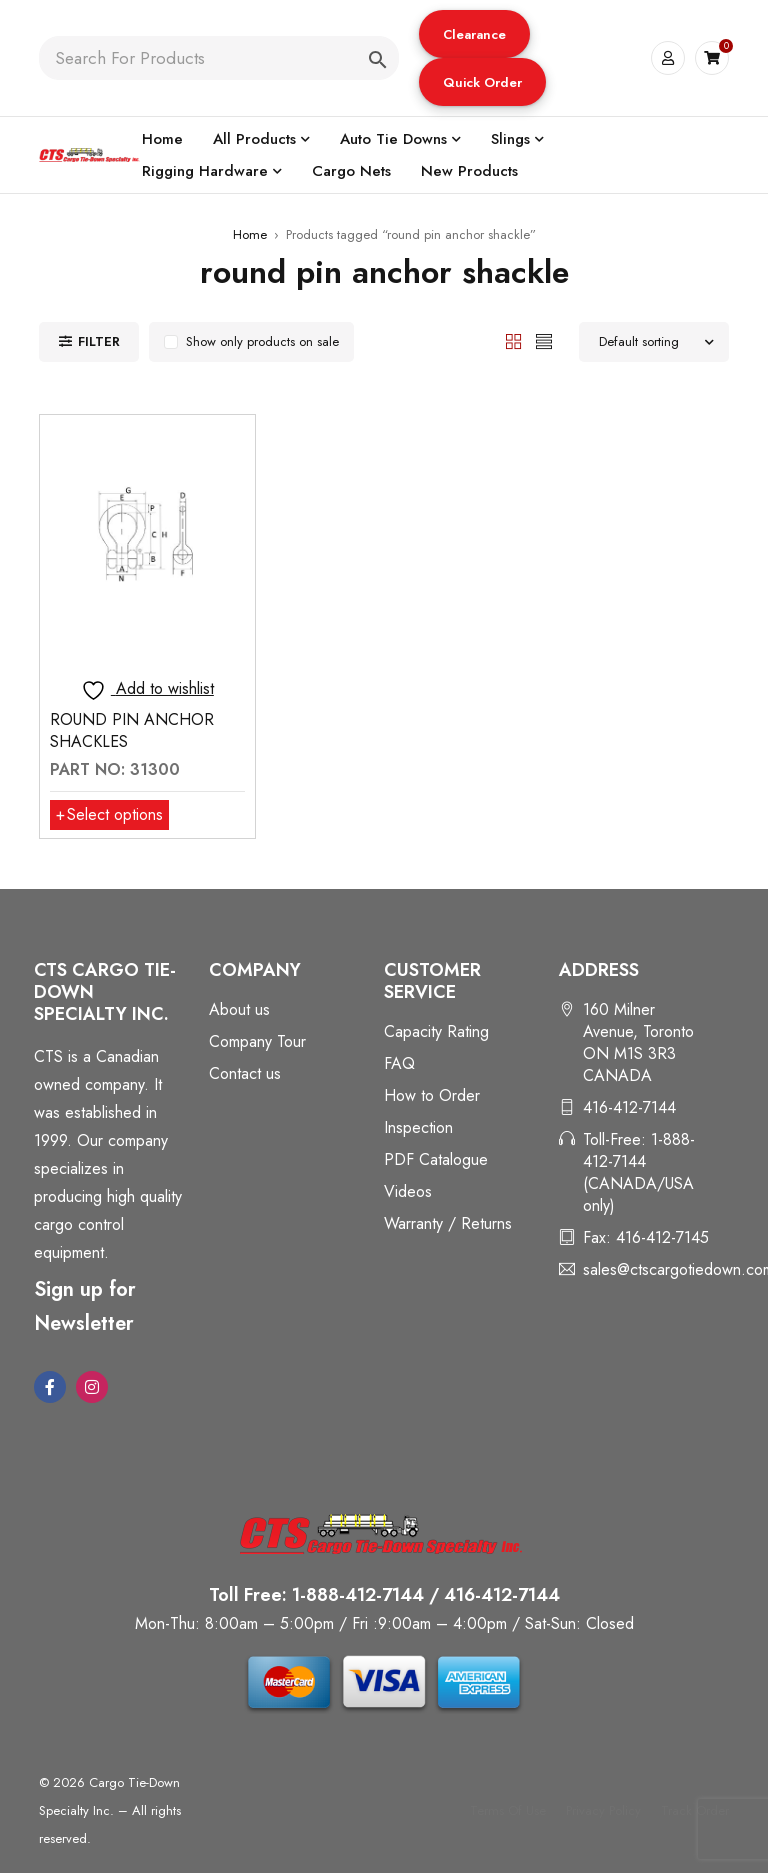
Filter (99, 341)
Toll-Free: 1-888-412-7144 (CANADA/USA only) (639, 1172)
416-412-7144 (629, 1107)
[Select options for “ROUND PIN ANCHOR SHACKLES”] (109, 815)
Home (250, 234)
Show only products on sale (262, 341)
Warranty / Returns (448, 1223)
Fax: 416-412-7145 (646, 1237)
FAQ (399, 1063)
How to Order (432, 1095)
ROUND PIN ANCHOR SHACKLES (132, 730)
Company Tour (257, 1041)
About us (239, 1009)
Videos (408, 1191)
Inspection (418, 1127)
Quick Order (482, 82)
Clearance (474, 34)
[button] (474, 34)
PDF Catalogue (436, 1159)
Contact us (245, 1073)
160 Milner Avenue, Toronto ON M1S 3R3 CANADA (638, 1042)
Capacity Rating (436, 1031)
